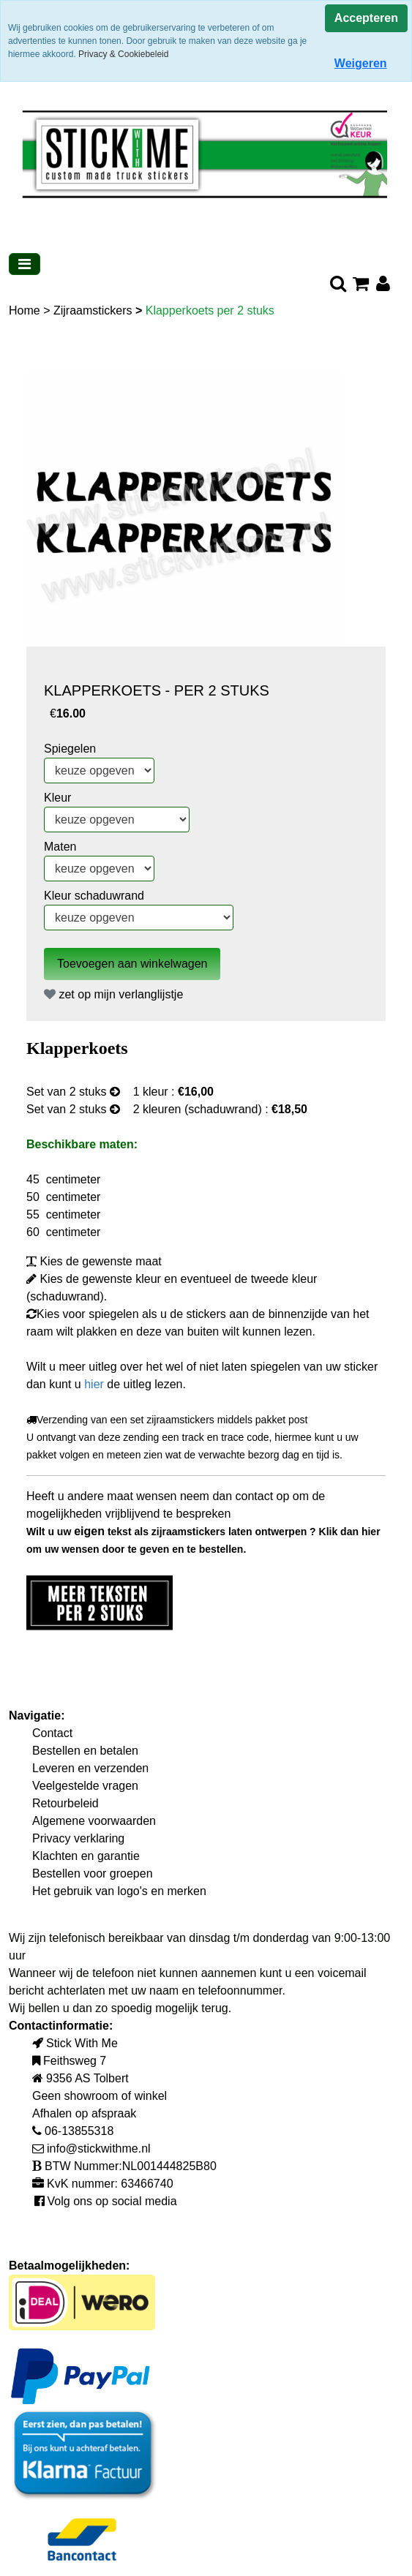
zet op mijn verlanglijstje (113, 994)
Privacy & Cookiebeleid (123, 54)
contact (256, 1496)
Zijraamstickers (94, 310)
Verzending (57, 1420)
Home (26, 310)
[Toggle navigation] (24, 264)
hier (95, 1384)
